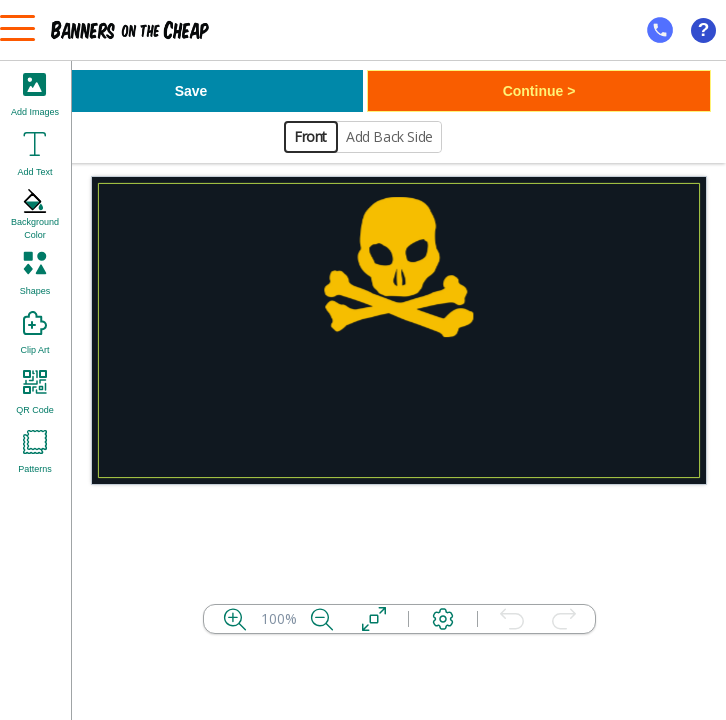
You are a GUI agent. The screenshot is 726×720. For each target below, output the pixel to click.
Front (310, 136)
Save (191, 91)
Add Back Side (389, 136)
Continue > (539, 91)
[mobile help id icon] (660, 30)
